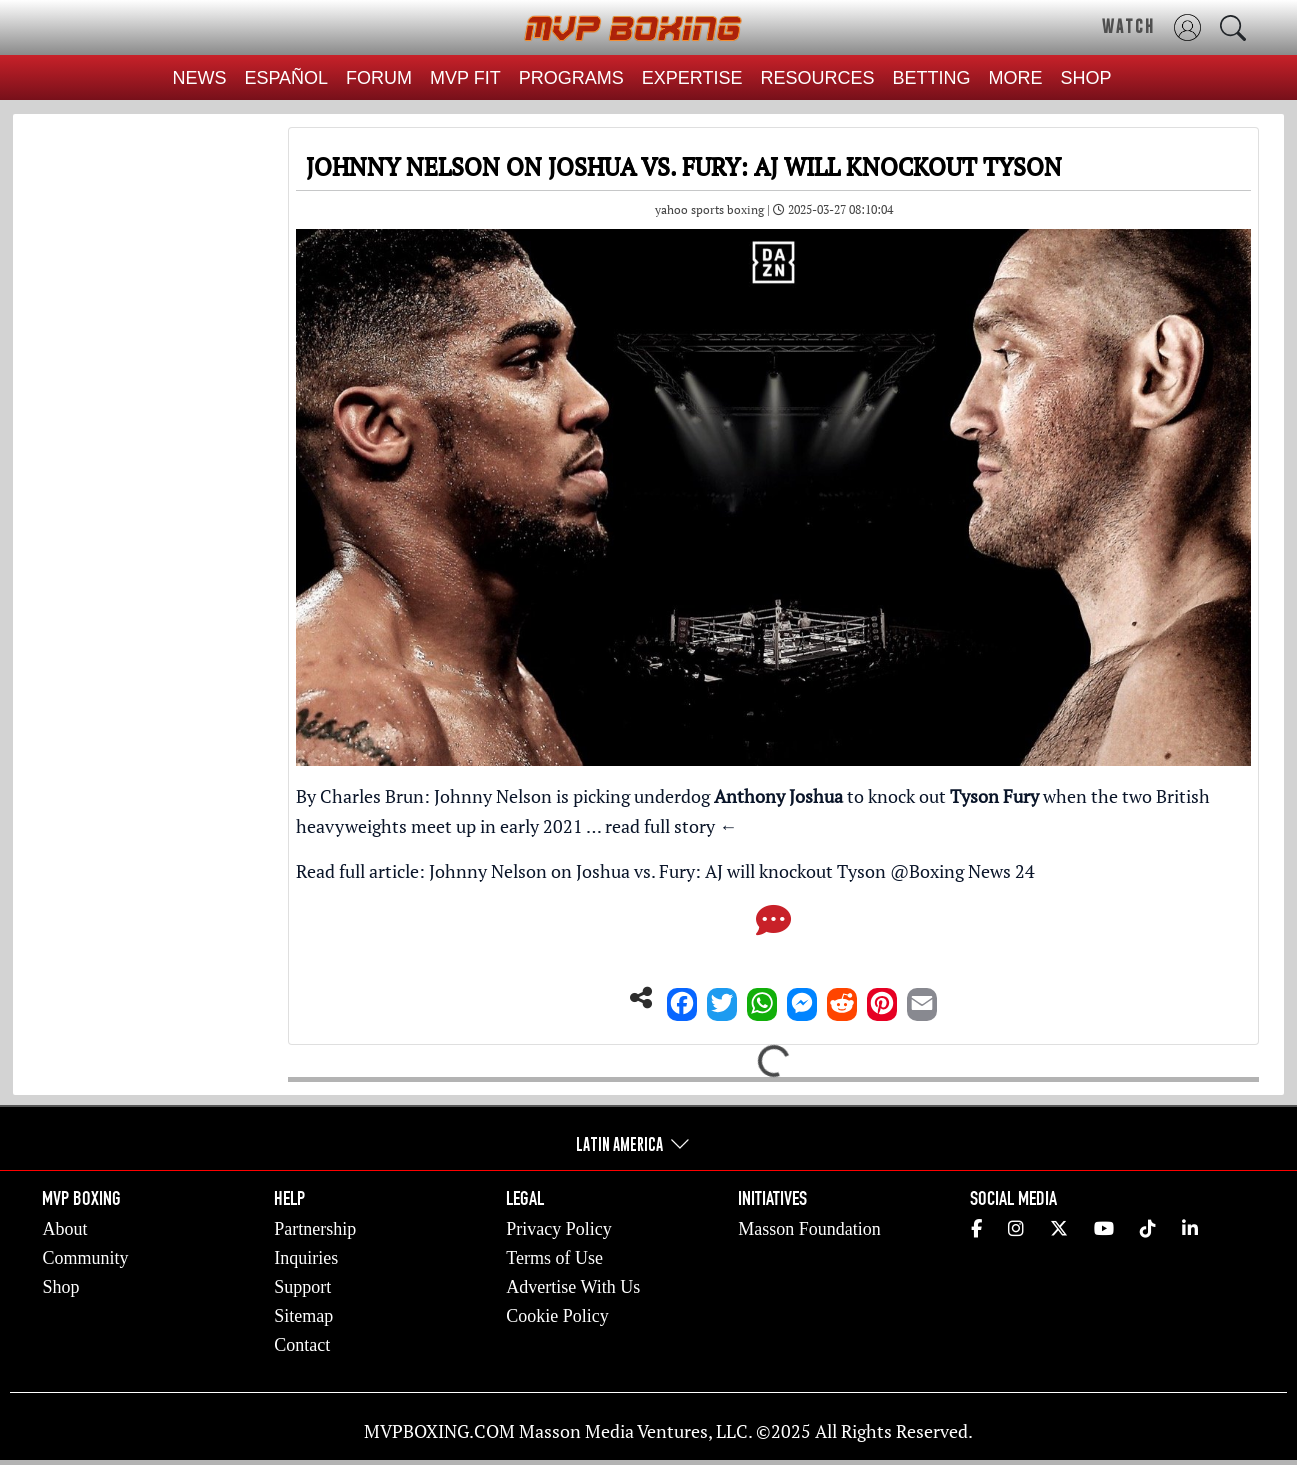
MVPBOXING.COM (439, 1431)
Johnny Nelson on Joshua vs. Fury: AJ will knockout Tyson (657, 871)
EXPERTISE (692, 78)
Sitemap (303, 1316)
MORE (1016, 78)
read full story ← (671, 826)
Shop (60, 1287)
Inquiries (306, 1258)
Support (302, 1287)
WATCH (1128, 26)
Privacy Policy (559, 1229)
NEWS (199, 78)
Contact (302, 1345)
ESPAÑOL (286, 78)
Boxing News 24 (972, 871)
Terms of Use (554, 1258)
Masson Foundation (809, 1229)
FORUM (379, 78)
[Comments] (773, 926)
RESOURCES (818, 78)
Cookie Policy (557, 1316)
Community (85, 1258)
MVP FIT (465, 78)
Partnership (315, 1229)
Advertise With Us (573, 1287)
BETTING (932, 78)
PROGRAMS (571, 78)
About (64, 1229)
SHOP (1086, 78)
